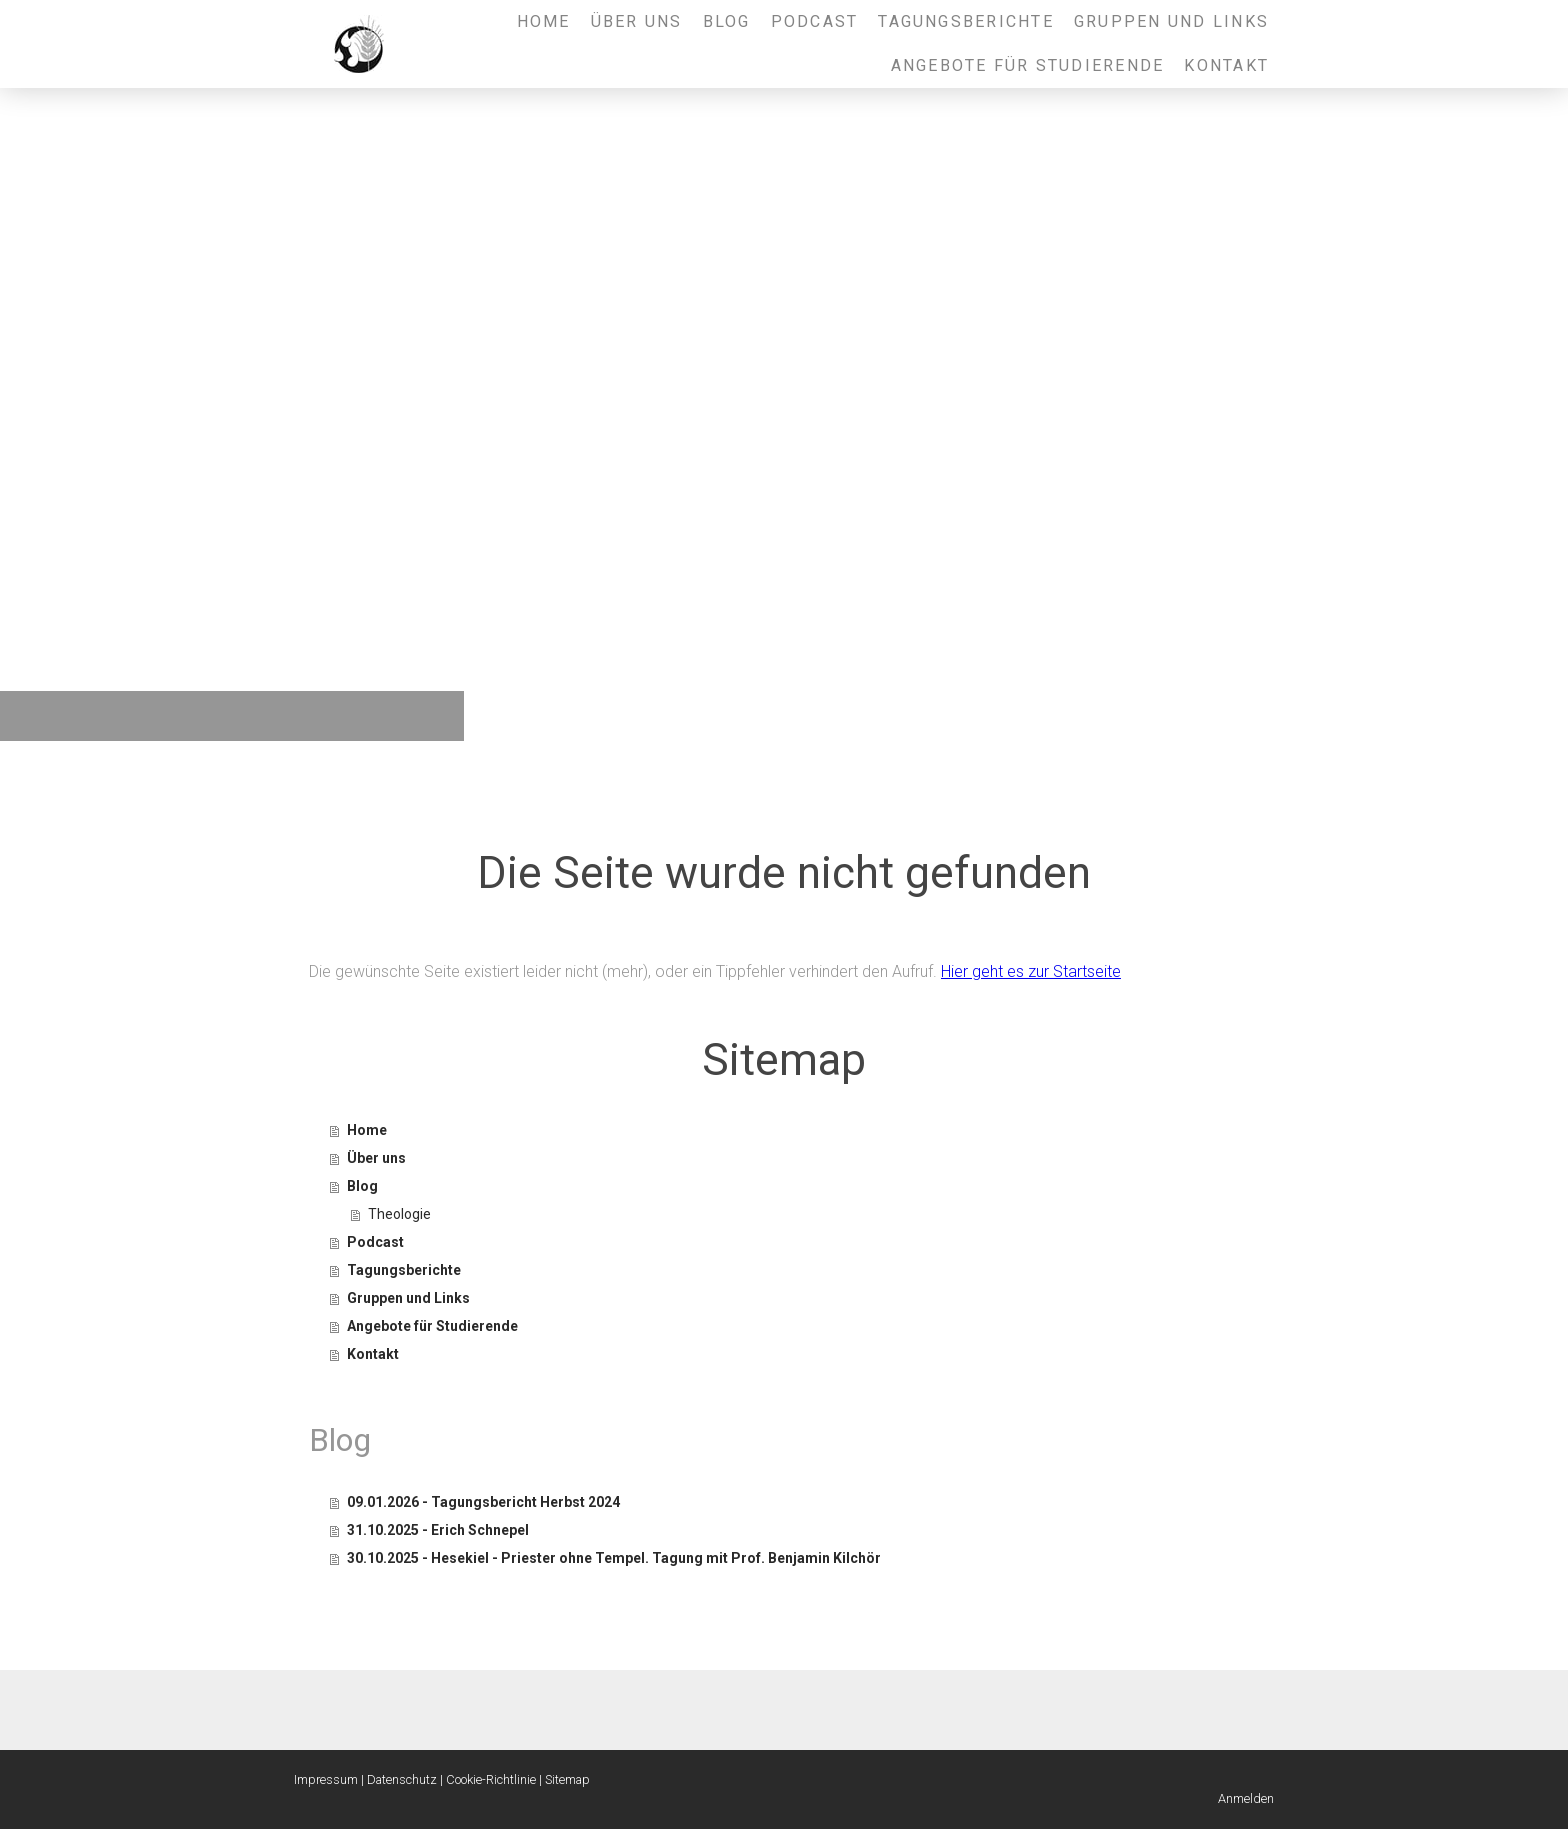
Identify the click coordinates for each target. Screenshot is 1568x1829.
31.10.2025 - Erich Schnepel (438, 1530)
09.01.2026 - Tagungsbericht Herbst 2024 (483, 1502)
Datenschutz (402, 1779)
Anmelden (1246, 1798)
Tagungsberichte (966, 21)
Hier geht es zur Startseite (1031, 971)
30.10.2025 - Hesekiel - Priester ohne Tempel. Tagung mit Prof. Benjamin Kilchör (614, 1558)
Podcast (815, 21)
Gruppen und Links (1171, 21)
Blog (727, 21)
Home (544, 21)
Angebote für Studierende (1028, 65)
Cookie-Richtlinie (491, 1779)
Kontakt (1226, 65)
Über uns (637, 21)
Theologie (399, 1214)
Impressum (326, 1779)
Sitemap (567, 1779)
